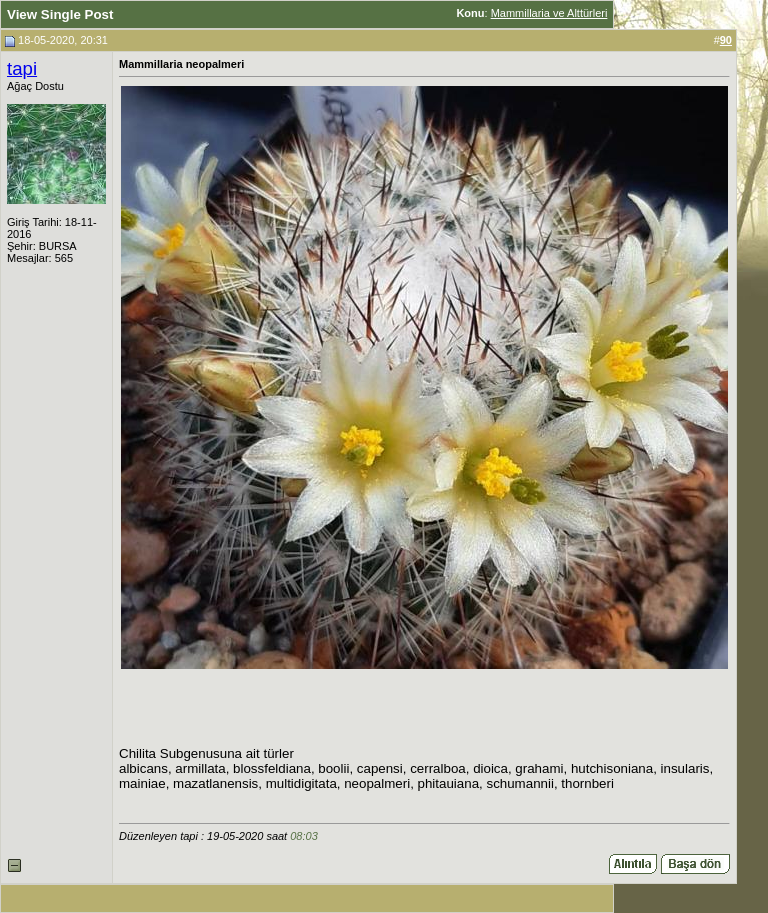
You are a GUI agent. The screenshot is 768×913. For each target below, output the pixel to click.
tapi (22, 68)
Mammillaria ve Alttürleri (549, 13)
